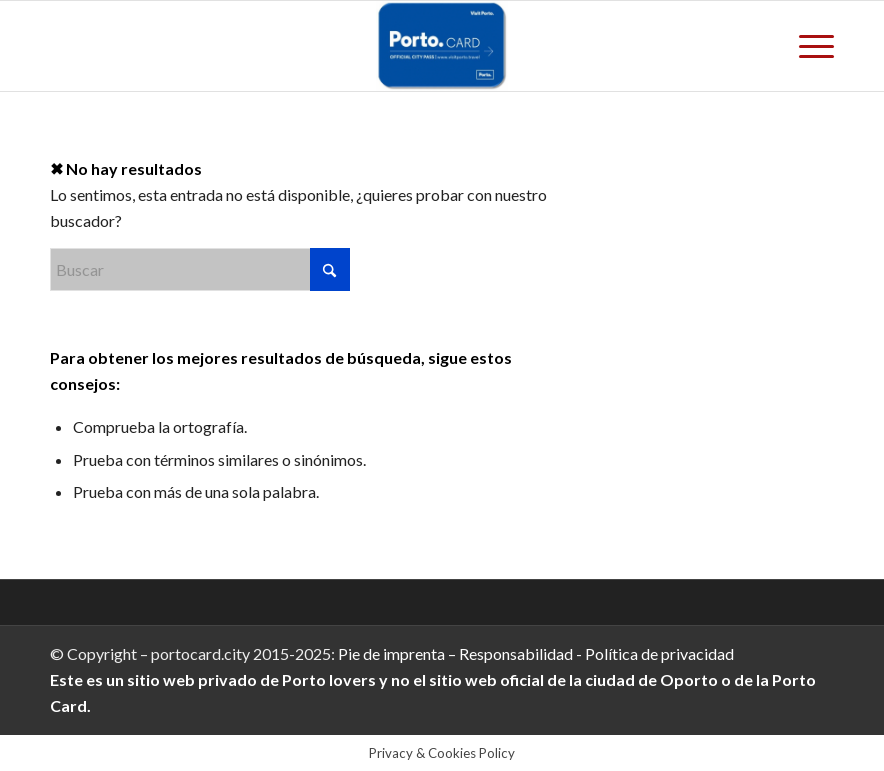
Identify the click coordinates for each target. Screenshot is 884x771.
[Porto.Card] (442, 46)
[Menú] (806, 46)
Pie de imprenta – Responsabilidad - (460, 653)
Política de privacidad (658, 653)
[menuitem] (806, 46)
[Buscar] (200, 269)
